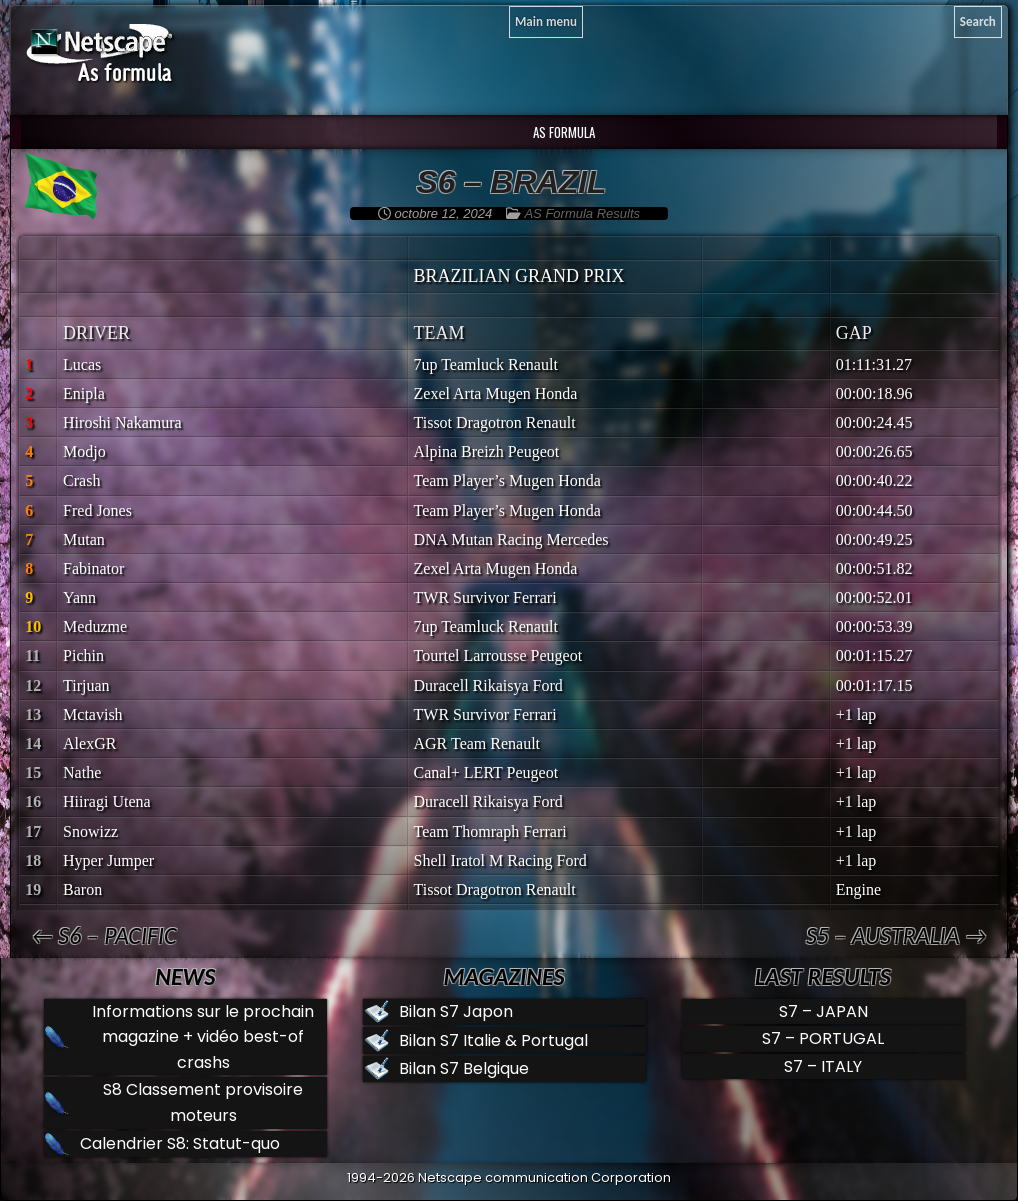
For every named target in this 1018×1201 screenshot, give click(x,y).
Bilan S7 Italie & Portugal (493, 1040)
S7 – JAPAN (823, 1011)
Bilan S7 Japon (456, 1011)
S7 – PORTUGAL (823, 1038)
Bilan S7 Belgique (464, 1068)
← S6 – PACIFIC (103, 935)
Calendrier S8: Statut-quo (180, 1143)
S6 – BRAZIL (512, 182)
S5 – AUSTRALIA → (896, 935)
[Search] (978, 22)
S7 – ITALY (823, 1066)
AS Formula (562, 132)
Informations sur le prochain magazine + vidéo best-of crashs (203, 1037)
